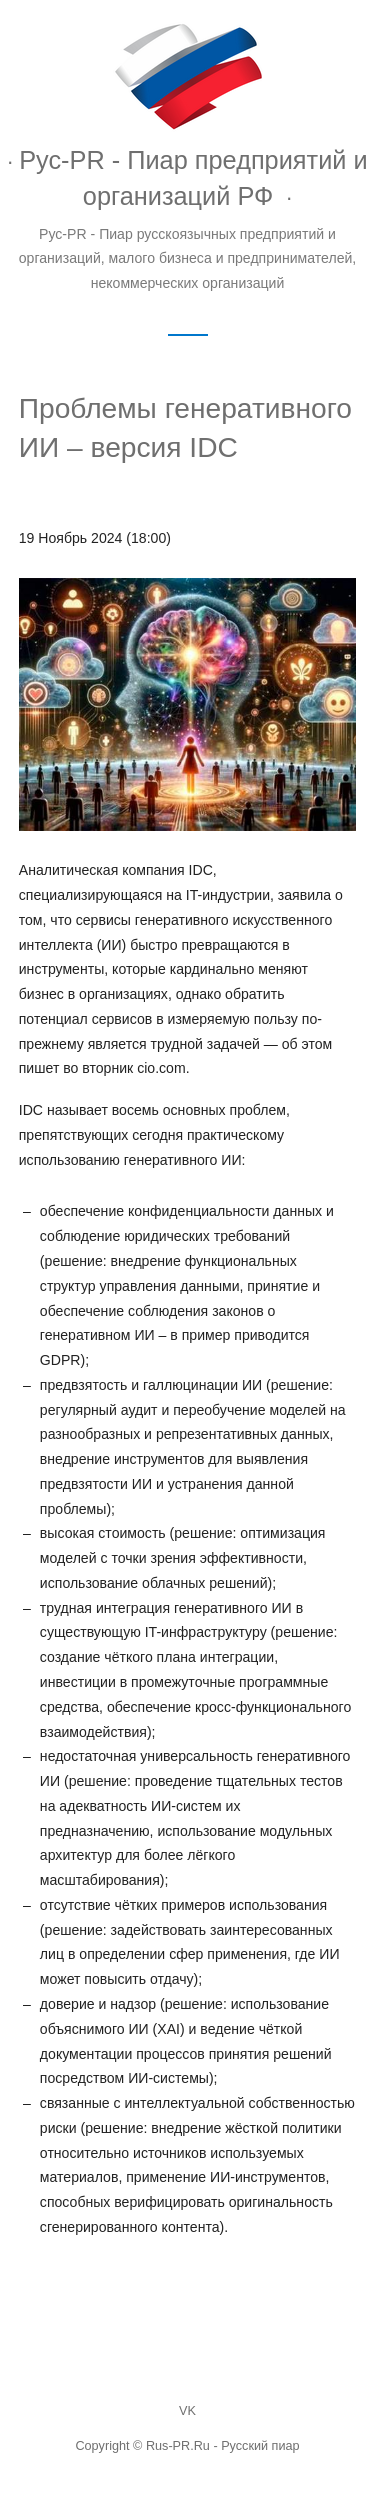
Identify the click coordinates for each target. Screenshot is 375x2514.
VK (187, 2411)
